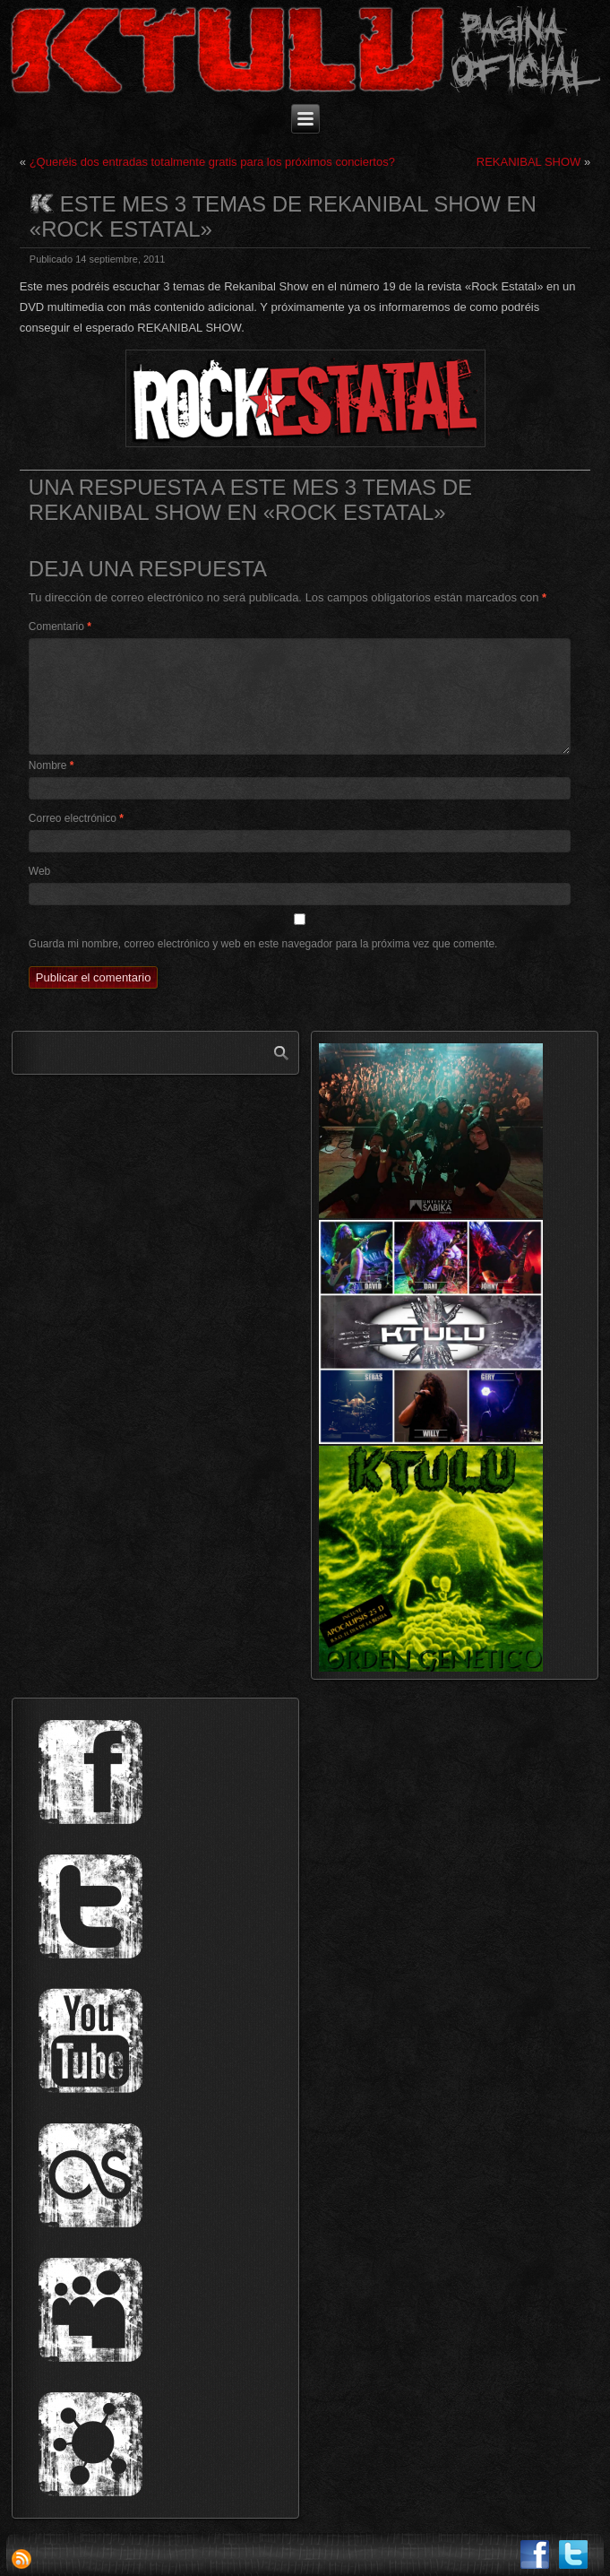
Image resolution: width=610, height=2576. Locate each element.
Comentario (60, 626)
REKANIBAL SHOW (529, 162)
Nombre (51, 765)
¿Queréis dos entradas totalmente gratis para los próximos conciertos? (212, 162)
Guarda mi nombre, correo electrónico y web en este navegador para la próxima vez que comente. (263, 944)
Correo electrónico (76, 818)
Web (39, 871)
